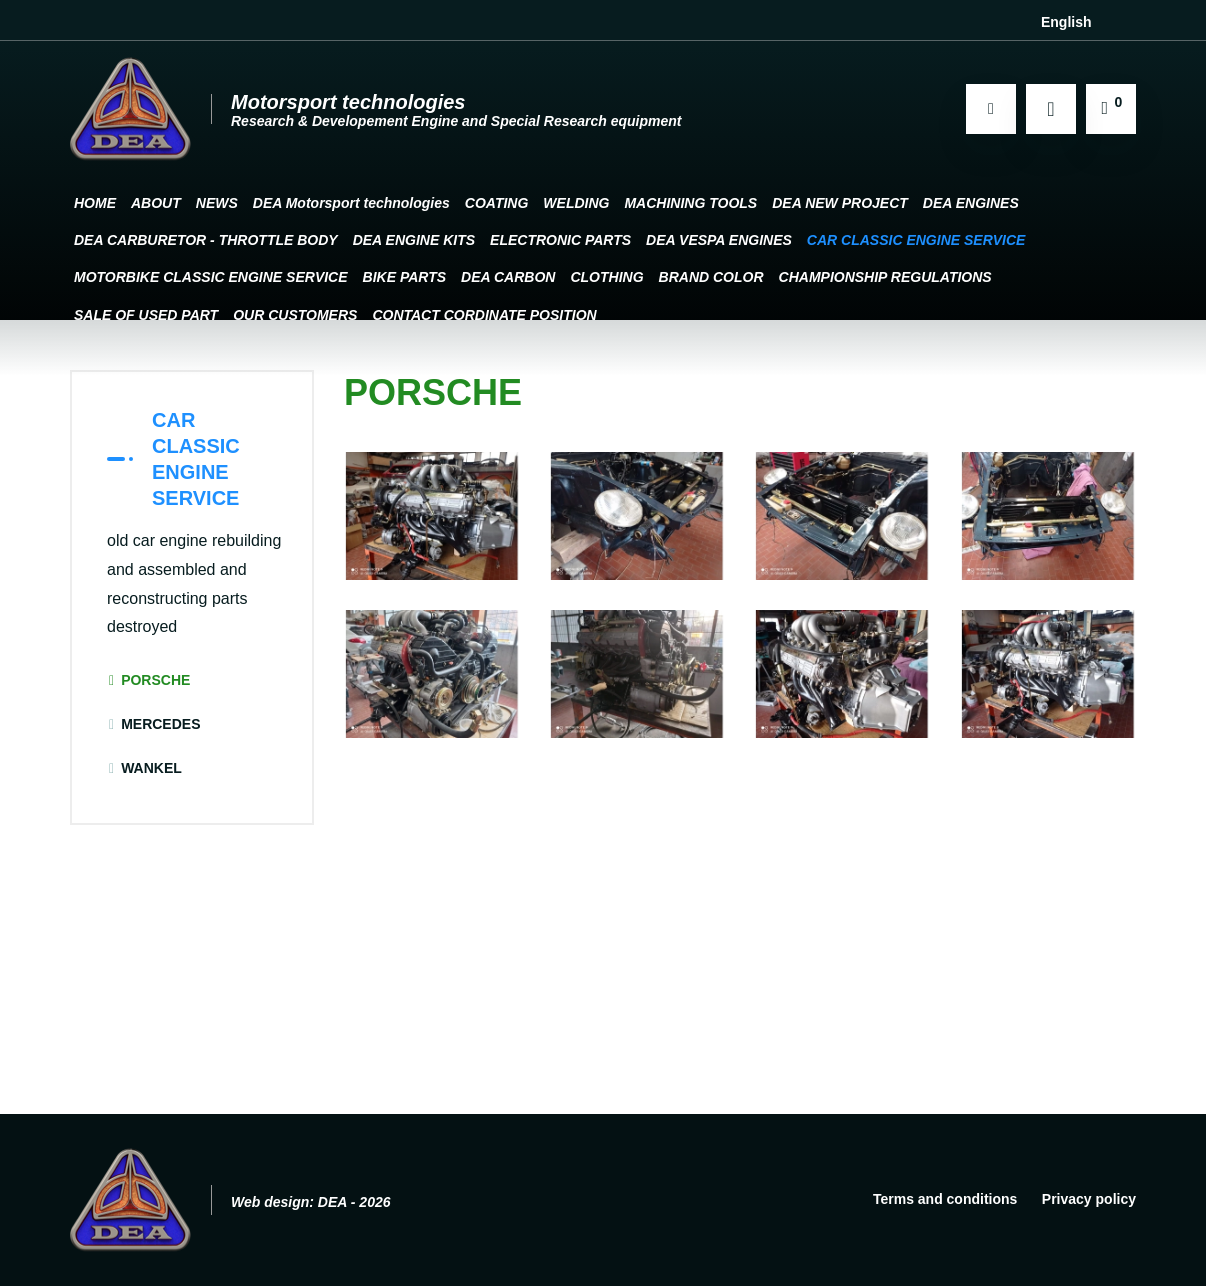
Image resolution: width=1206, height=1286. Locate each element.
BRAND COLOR (711, 277)
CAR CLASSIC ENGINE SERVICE (916, 240)
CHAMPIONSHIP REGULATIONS (885, 277)
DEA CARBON (508, 277)
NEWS (217, 203)
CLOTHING (606, 277)
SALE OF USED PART (146, 315)
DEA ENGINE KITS (414, 240)
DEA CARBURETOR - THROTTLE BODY (206, 240)
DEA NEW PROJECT (840, 203)
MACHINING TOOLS (690, 203)
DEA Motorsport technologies (351, 203)
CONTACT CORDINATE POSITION (484, 315)
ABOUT (156, 203)
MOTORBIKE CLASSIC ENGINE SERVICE (211, 277)
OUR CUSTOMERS (295, 315)
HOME (95, 203)
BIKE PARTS (405, 277)
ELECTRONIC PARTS (560, 240)
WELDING (576, 203)
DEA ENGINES (971, 203)
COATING (497, 203)
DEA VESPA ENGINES (719, 240)
